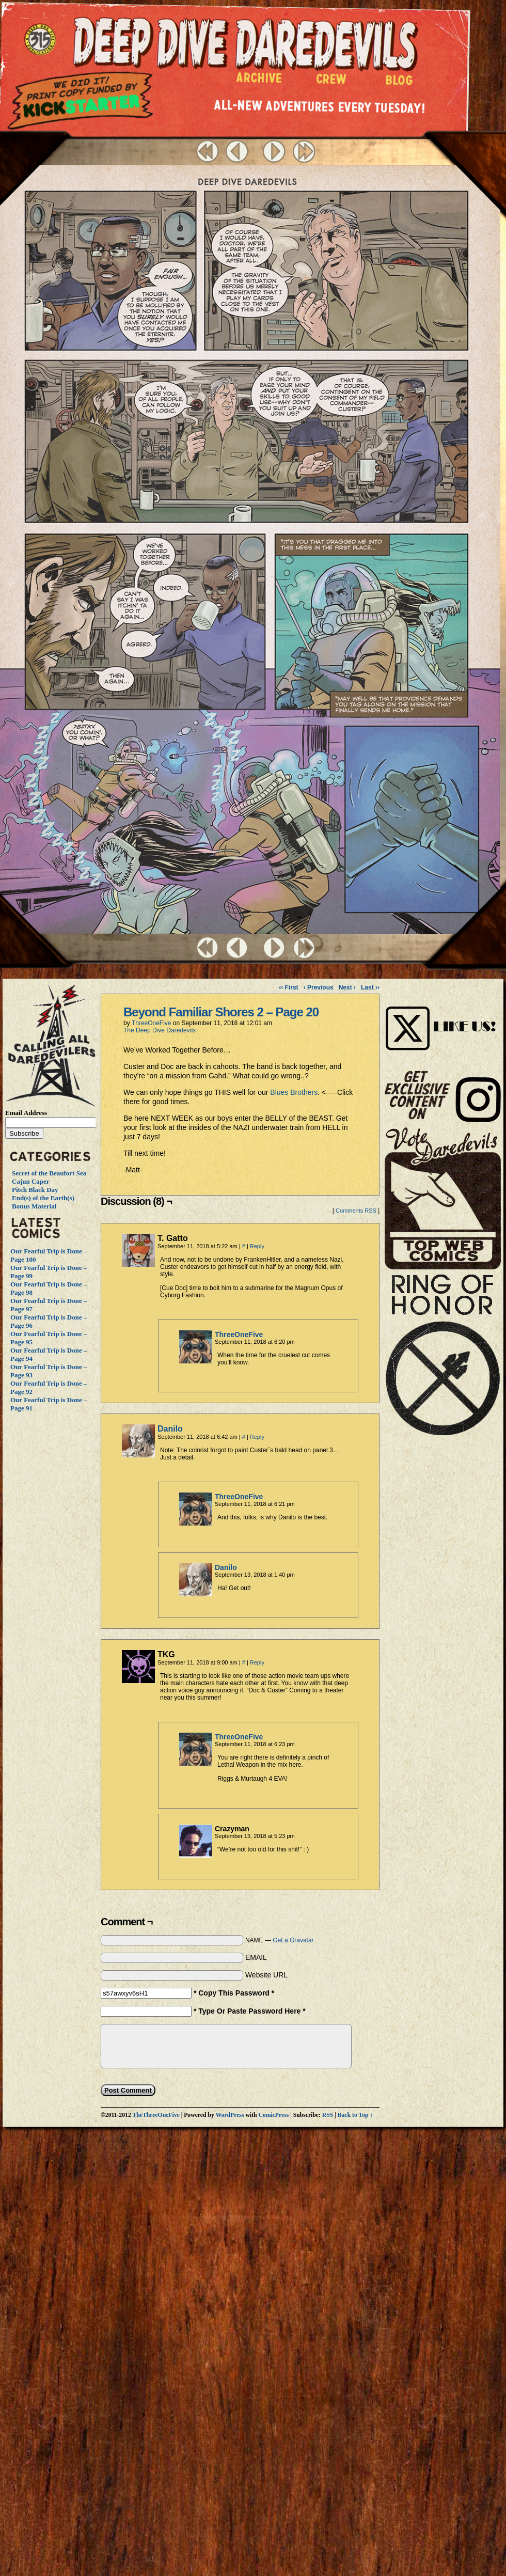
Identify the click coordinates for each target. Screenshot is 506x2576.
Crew (331, 81)
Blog (401, 82)
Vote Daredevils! (443, 1198)
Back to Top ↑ (355, 2115)
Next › (347, 987)
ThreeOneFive (151, 1023)
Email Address (26, 1113)
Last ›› (370, 987)
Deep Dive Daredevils (245, 43)
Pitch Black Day (35, 1189)
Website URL (266, 1975)
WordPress (229, 2115)
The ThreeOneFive (41, 40)
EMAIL (256, 1957)
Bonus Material (34, 1206)
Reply (257, 1246)
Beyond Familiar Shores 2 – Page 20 (221, 1012)
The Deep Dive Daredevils (159, 1030)
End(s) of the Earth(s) (43, 1198)
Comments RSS (356, 1210)
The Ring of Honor (443, 1359)
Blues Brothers (294, 1092)
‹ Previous (319, 987)
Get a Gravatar (293, 1940)
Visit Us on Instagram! (443, 1017)
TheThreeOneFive (155, 2115)
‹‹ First (288, 987)
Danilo (170, 1428)
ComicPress (273, 2115)
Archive (259, 80)
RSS (327, 2115)
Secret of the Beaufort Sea (49, 1173)
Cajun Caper (31, 1181)
